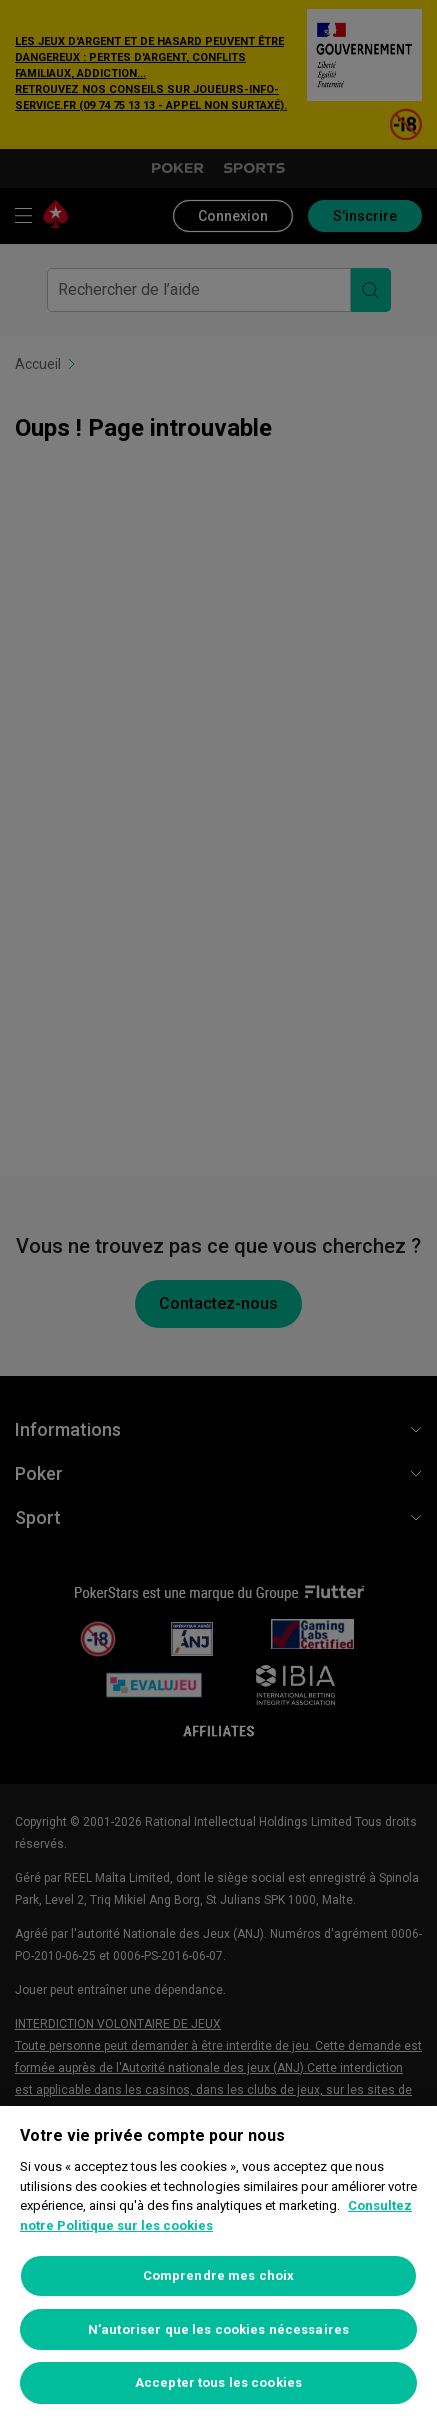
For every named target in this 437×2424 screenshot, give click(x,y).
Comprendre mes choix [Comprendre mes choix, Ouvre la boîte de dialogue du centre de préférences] (219, 2275)
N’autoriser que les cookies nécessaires (218, 2329)
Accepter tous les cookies (218, 2382)
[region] (218, 2265)
